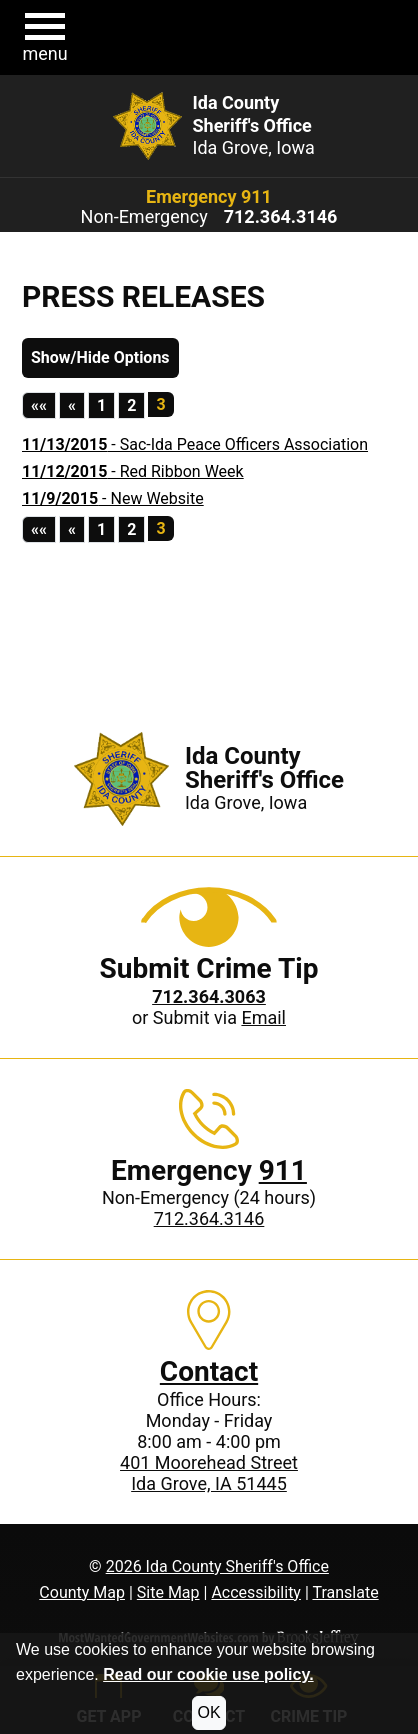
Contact (209, 1371)
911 (283, 1170)
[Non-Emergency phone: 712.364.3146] (281, 217)
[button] (45, 38)
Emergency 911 (209, 196)
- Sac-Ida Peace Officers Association (195, 444)
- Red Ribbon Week (133, 471)
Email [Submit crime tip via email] (263, 1017)
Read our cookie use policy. (208, 1674)
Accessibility (256, 1592)
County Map (82, 1592)
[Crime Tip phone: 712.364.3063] (209, 996)
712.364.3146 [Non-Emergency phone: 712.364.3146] (209, 1218)
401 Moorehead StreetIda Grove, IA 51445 (209, 1473)
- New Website (113, 498)
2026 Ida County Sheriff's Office (217, 1566)
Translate (345, 1592)
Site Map (168, 1592)
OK (208, 1712)
